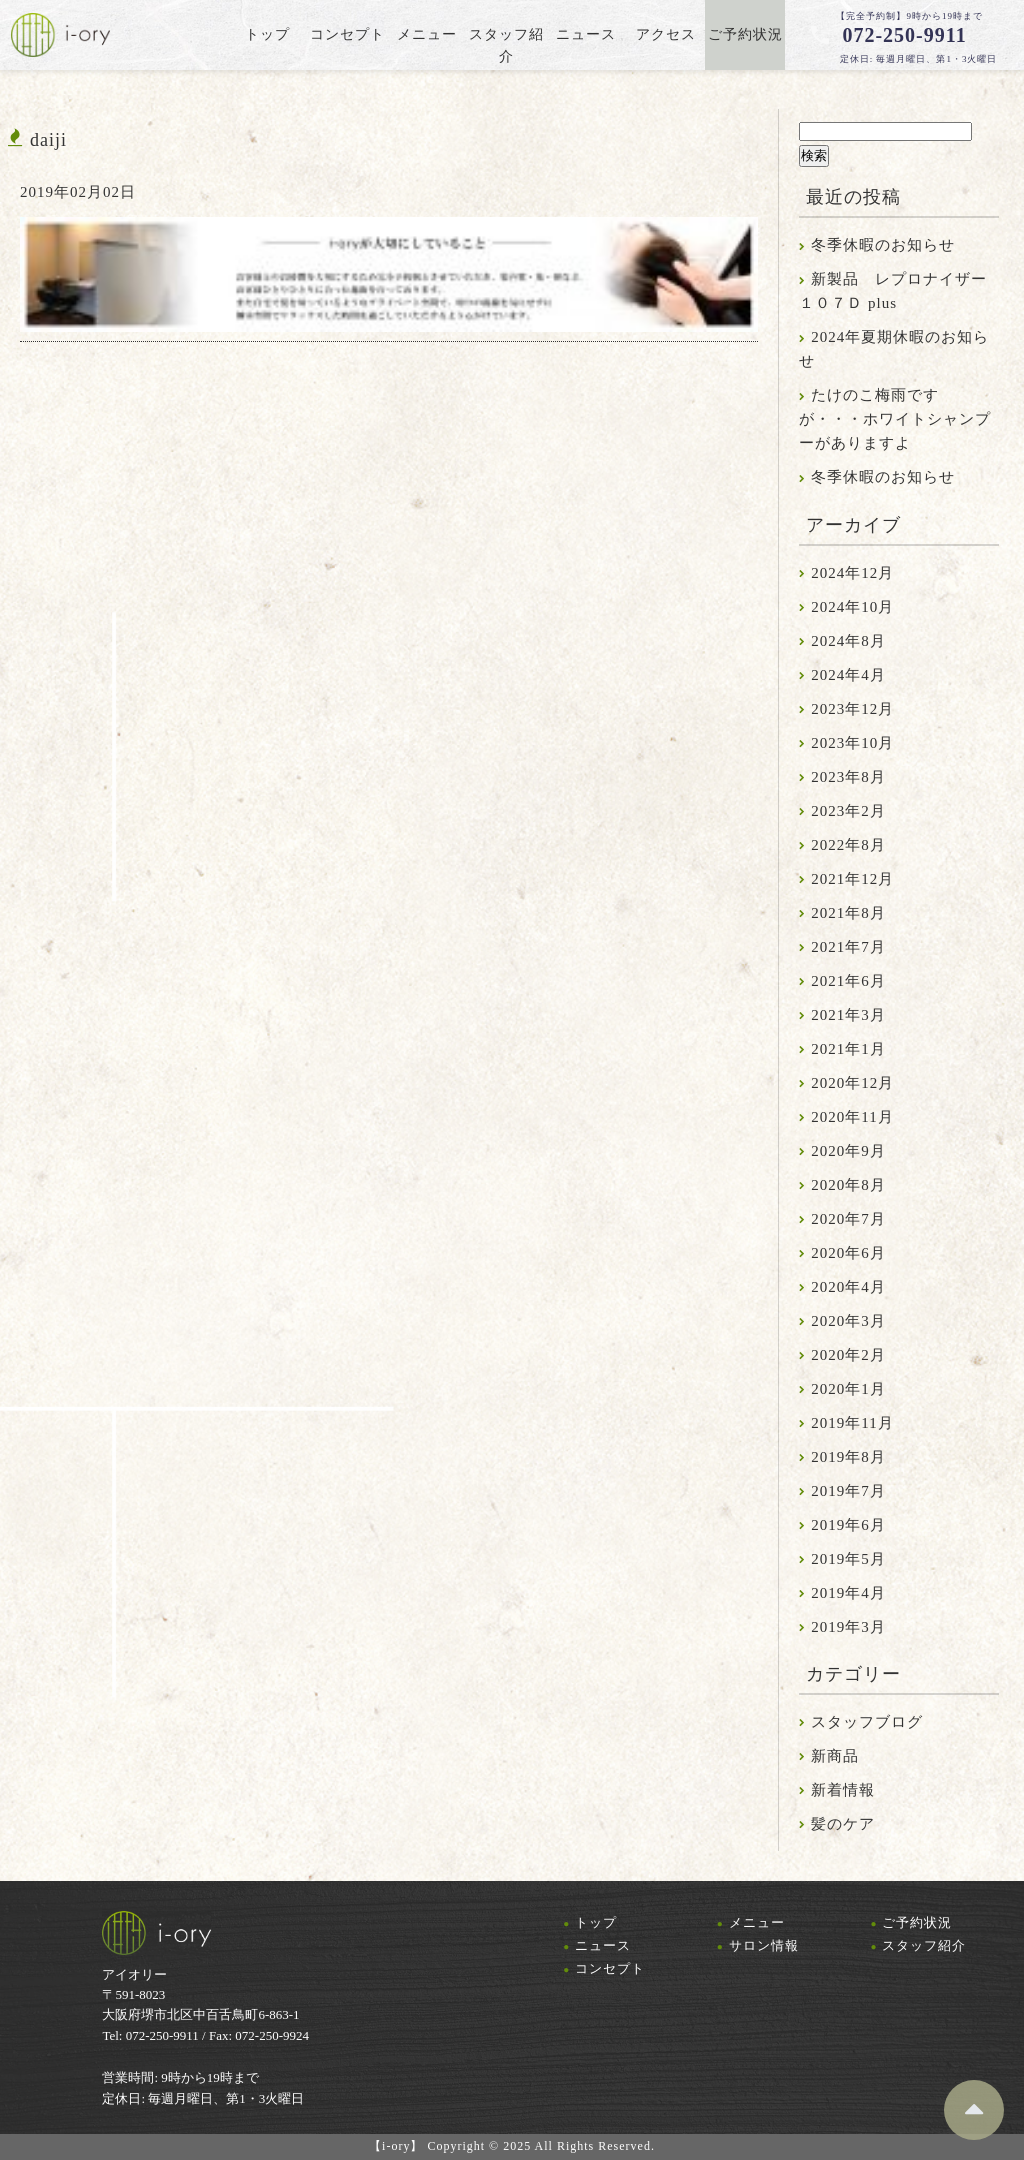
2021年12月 (852, 879)
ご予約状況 (917, 1922)
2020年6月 (848, 1253)
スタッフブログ (867, 1722)
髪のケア (843, 1824)
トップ (596, 1922)
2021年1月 (848, 1049)
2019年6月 (848, 1525)
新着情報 (843, 1790)
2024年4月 (848, 675)
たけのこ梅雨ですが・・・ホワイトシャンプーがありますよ (895, 419)
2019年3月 (848, 1627)
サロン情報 (764, 1945)
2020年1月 (848, 1389)
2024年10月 (852, 607)
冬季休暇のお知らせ (883, 245)
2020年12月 (852, 1083)
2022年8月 (848, 845)
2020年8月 (848, 1185)
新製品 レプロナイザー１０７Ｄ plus (893, 291)
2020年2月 (848, 1355)
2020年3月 (848, 1321)
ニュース (603, 1945)
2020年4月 (848, 1287)
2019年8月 (848, 1457)
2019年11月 (852, 1423)
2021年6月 (848, 981)
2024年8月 (848, 641)
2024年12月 (852, 573)
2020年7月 (848, 1219)
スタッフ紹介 (924, 1945)
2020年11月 (852, 1117)
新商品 (835, 1756)
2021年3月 (848, 1015)
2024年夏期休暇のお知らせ (894, 349)
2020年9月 (848, 1151)
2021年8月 (848, 913)
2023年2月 (848, 811)
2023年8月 (848, 777)
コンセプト (610, 1968)
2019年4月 (848, 1593)
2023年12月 (852, 709)
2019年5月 (848, 1559)
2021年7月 (848, 947)
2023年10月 (852, 743)
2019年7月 (848, 1491)
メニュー (757, 1922)
